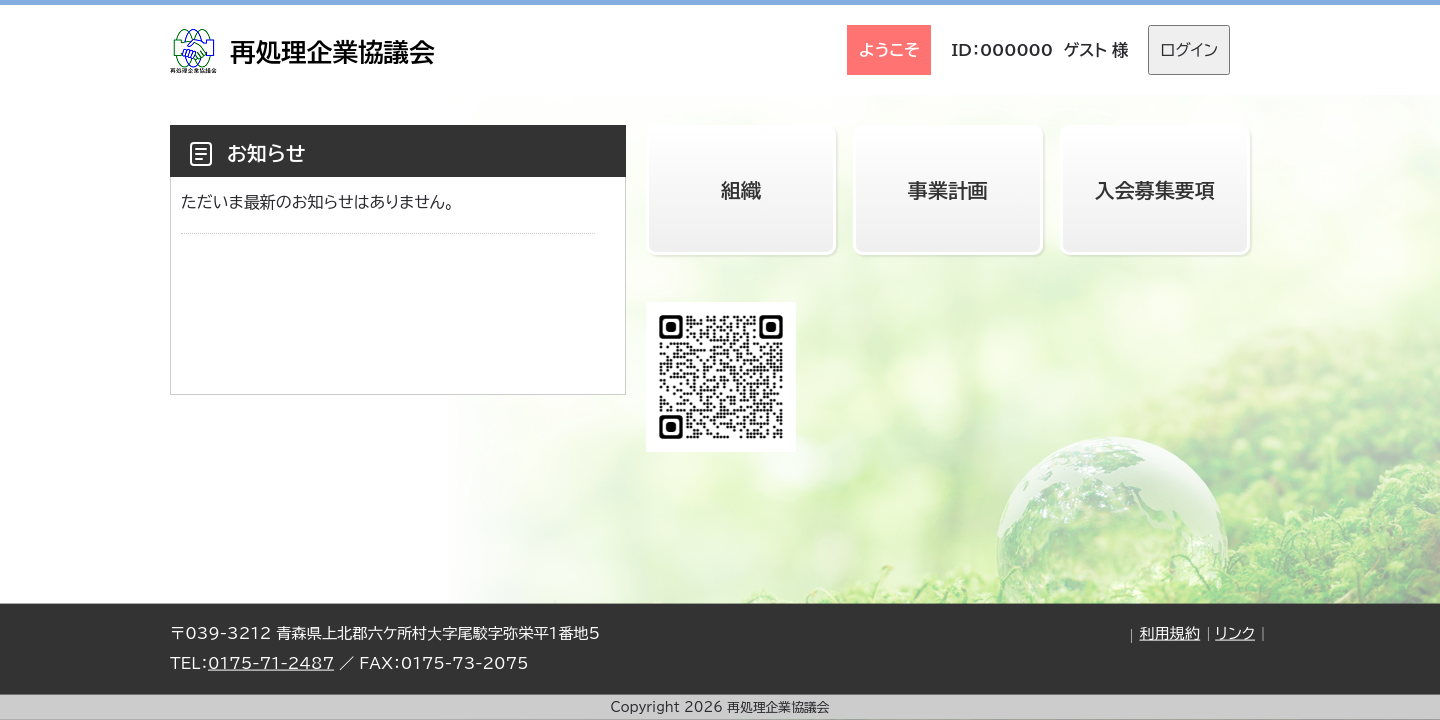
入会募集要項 (1155, 190)
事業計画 (948, 190)
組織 (741, 190)
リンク (1235, 633)
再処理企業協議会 (332, 52)
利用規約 (1169, 633)
